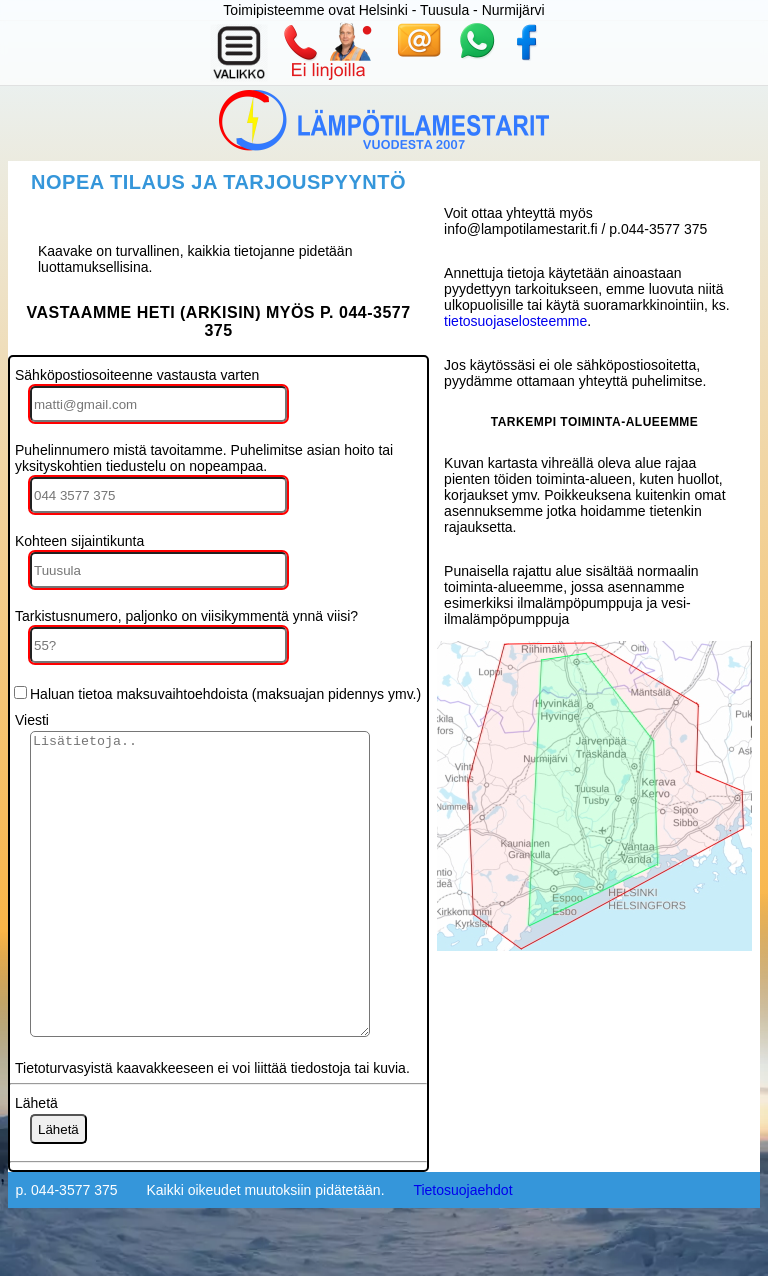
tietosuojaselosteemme (515, 321)
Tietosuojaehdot (462, 1250)
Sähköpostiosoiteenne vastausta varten (137, 375)
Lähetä (36, 1163)
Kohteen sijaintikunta (79, 541)
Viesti (32, 720)
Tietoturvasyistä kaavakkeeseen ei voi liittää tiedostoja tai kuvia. (212, 1128)
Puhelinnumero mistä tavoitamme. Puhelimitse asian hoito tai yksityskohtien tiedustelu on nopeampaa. (204, 458)
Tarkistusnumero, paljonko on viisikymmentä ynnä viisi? (186, 616)
